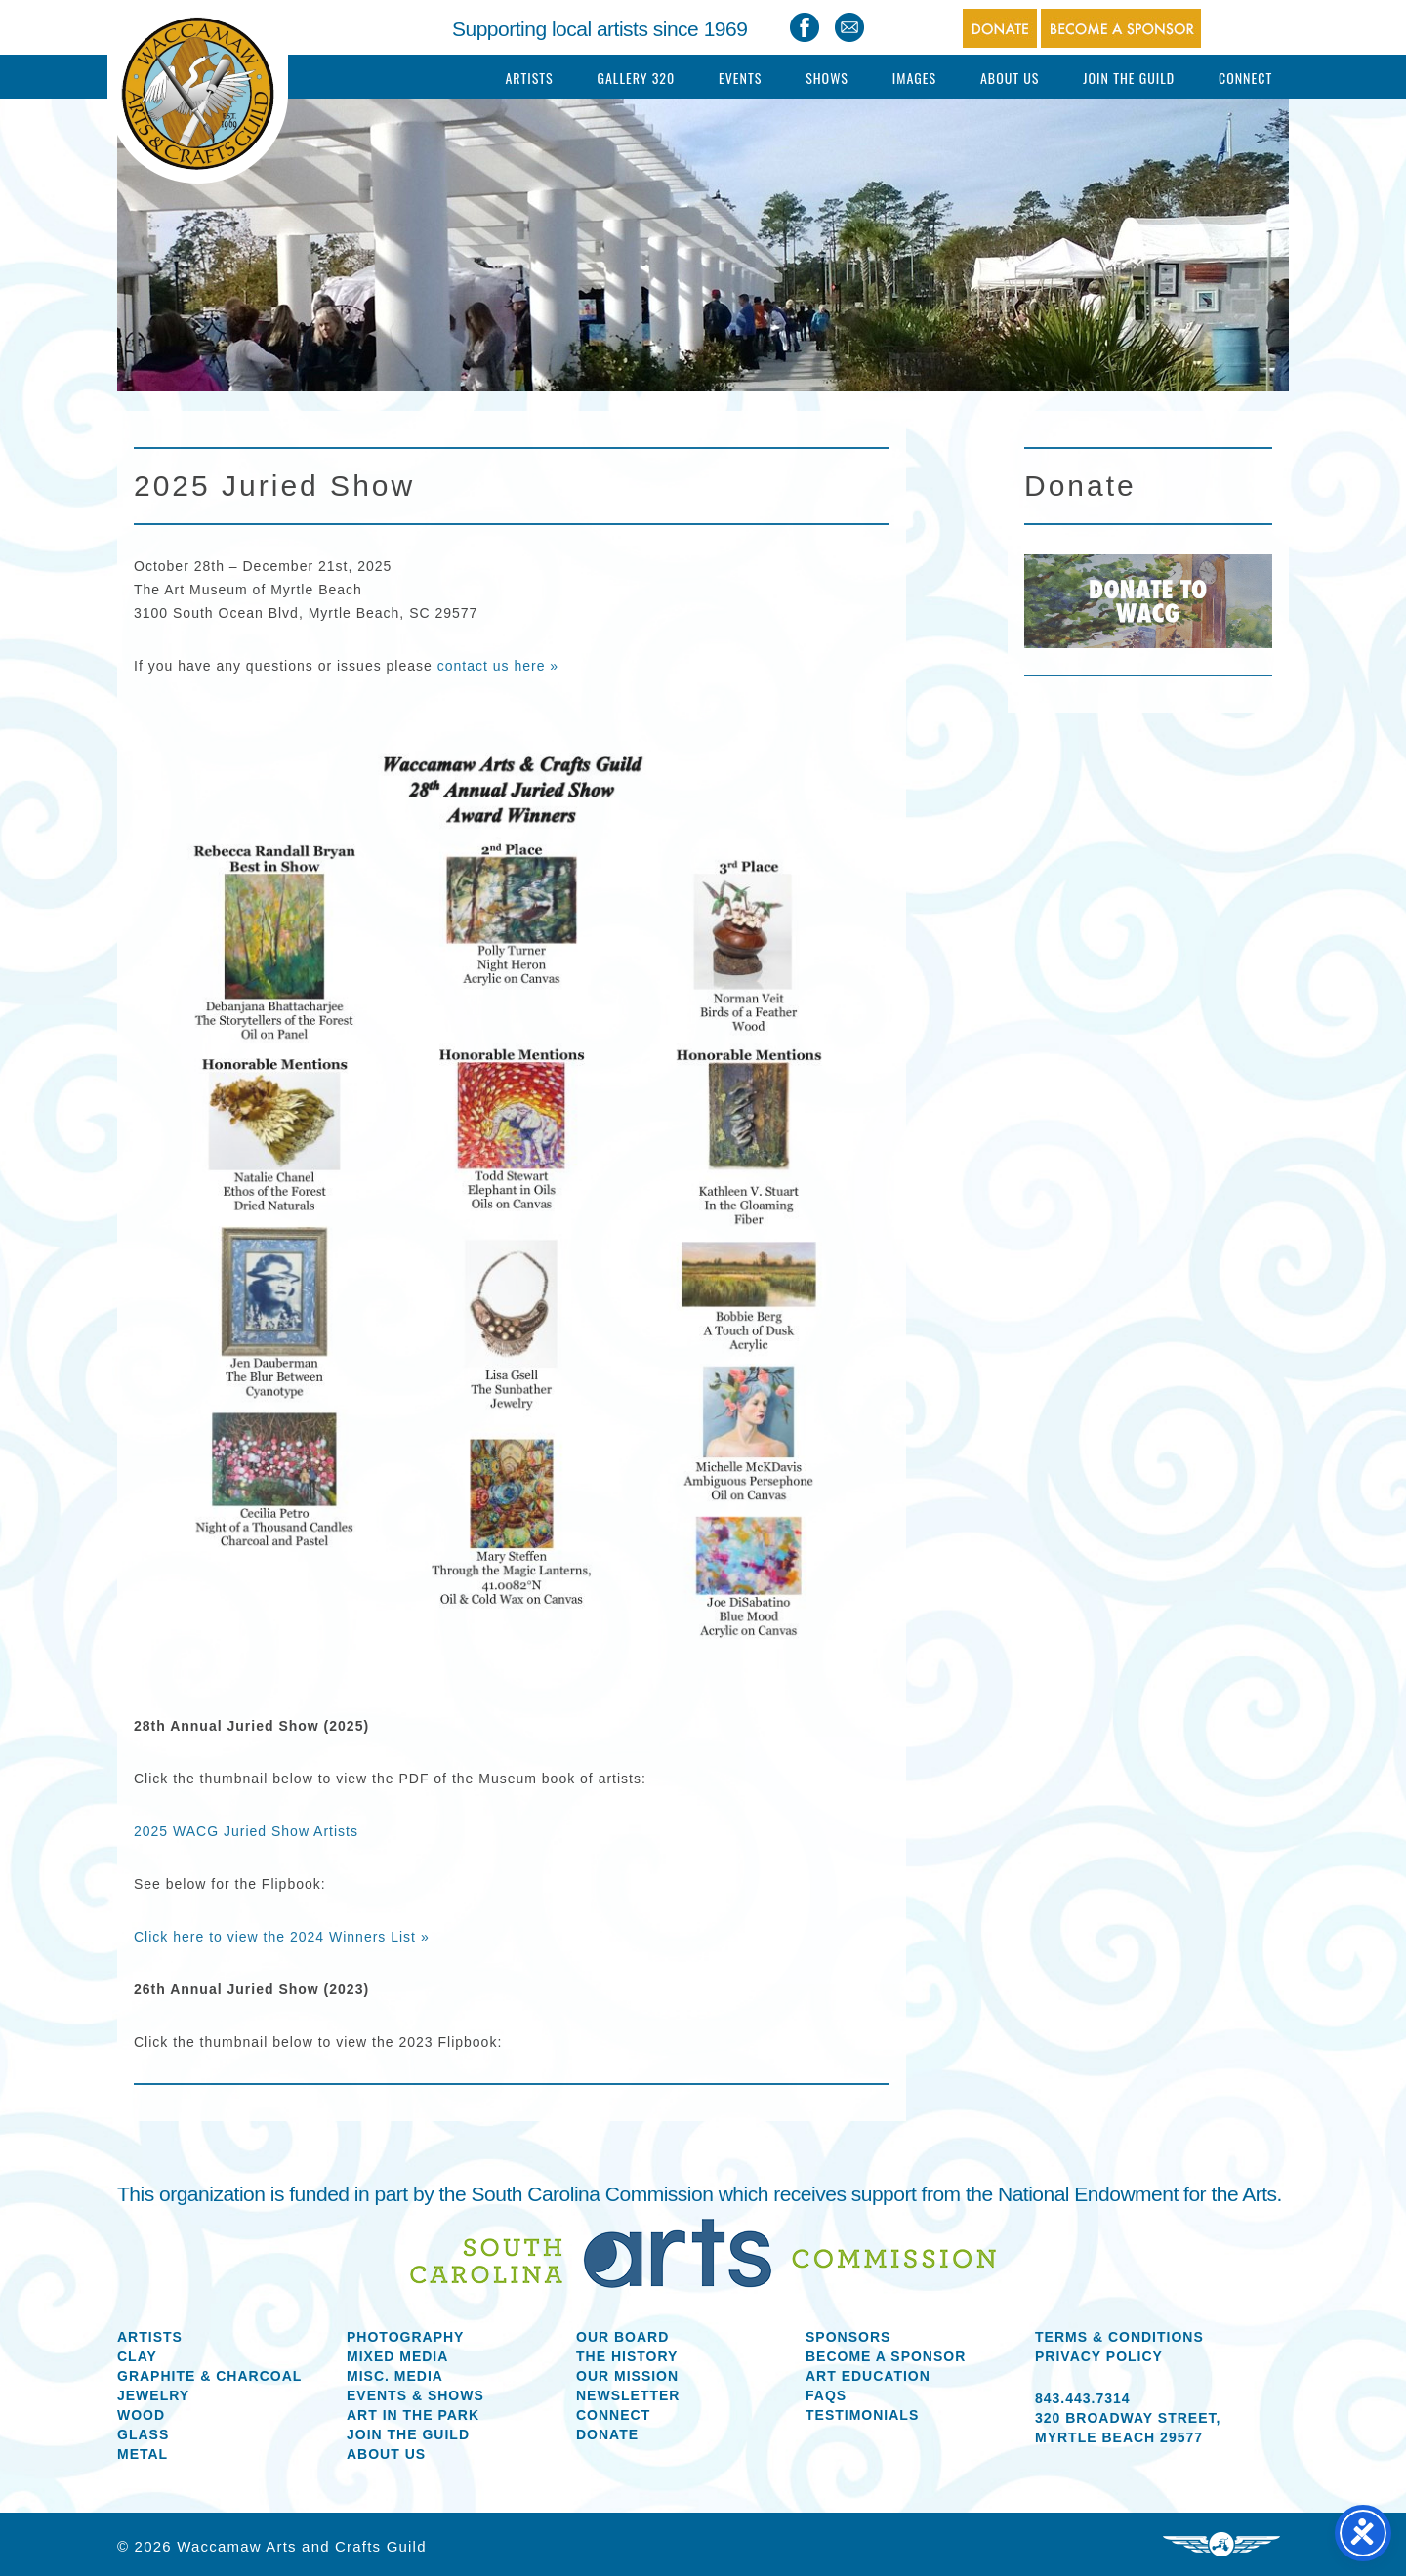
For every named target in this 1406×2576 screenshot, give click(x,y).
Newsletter (628, 2395)
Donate (607, 2434)
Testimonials (862, 2415)
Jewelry (153, 2395)
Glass (143, 2434)
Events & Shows (415, 2395)
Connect (1245, 77)
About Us (1010, 77)
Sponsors (848, 2337)
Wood (141, 2415)
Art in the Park (413, 2415)
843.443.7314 (1083, 2398)
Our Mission (627, 2376)
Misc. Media (395, 2376)
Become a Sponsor (886, 2356)
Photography (405, 2337)
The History (627, 2356)
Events (740, 77)
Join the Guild (408, 2434)
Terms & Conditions (1119, 2337)
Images (914, 77)
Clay (137, 2356)
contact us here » (497, 666)
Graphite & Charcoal (209, 2376)
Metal (142, 2454)
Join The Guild (1129, 77)
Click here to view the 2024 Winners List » (282, 1936)
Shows (827, 77)
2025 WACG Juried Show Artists (246, 1831)
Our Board (622, 2337)
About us (386, 2454)
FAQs (826, 2395)
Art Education (868, 2376)
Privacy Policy (1099, 2356)
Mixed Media (397, 2356)
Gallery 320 (636, 77)
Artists (529, 77)
